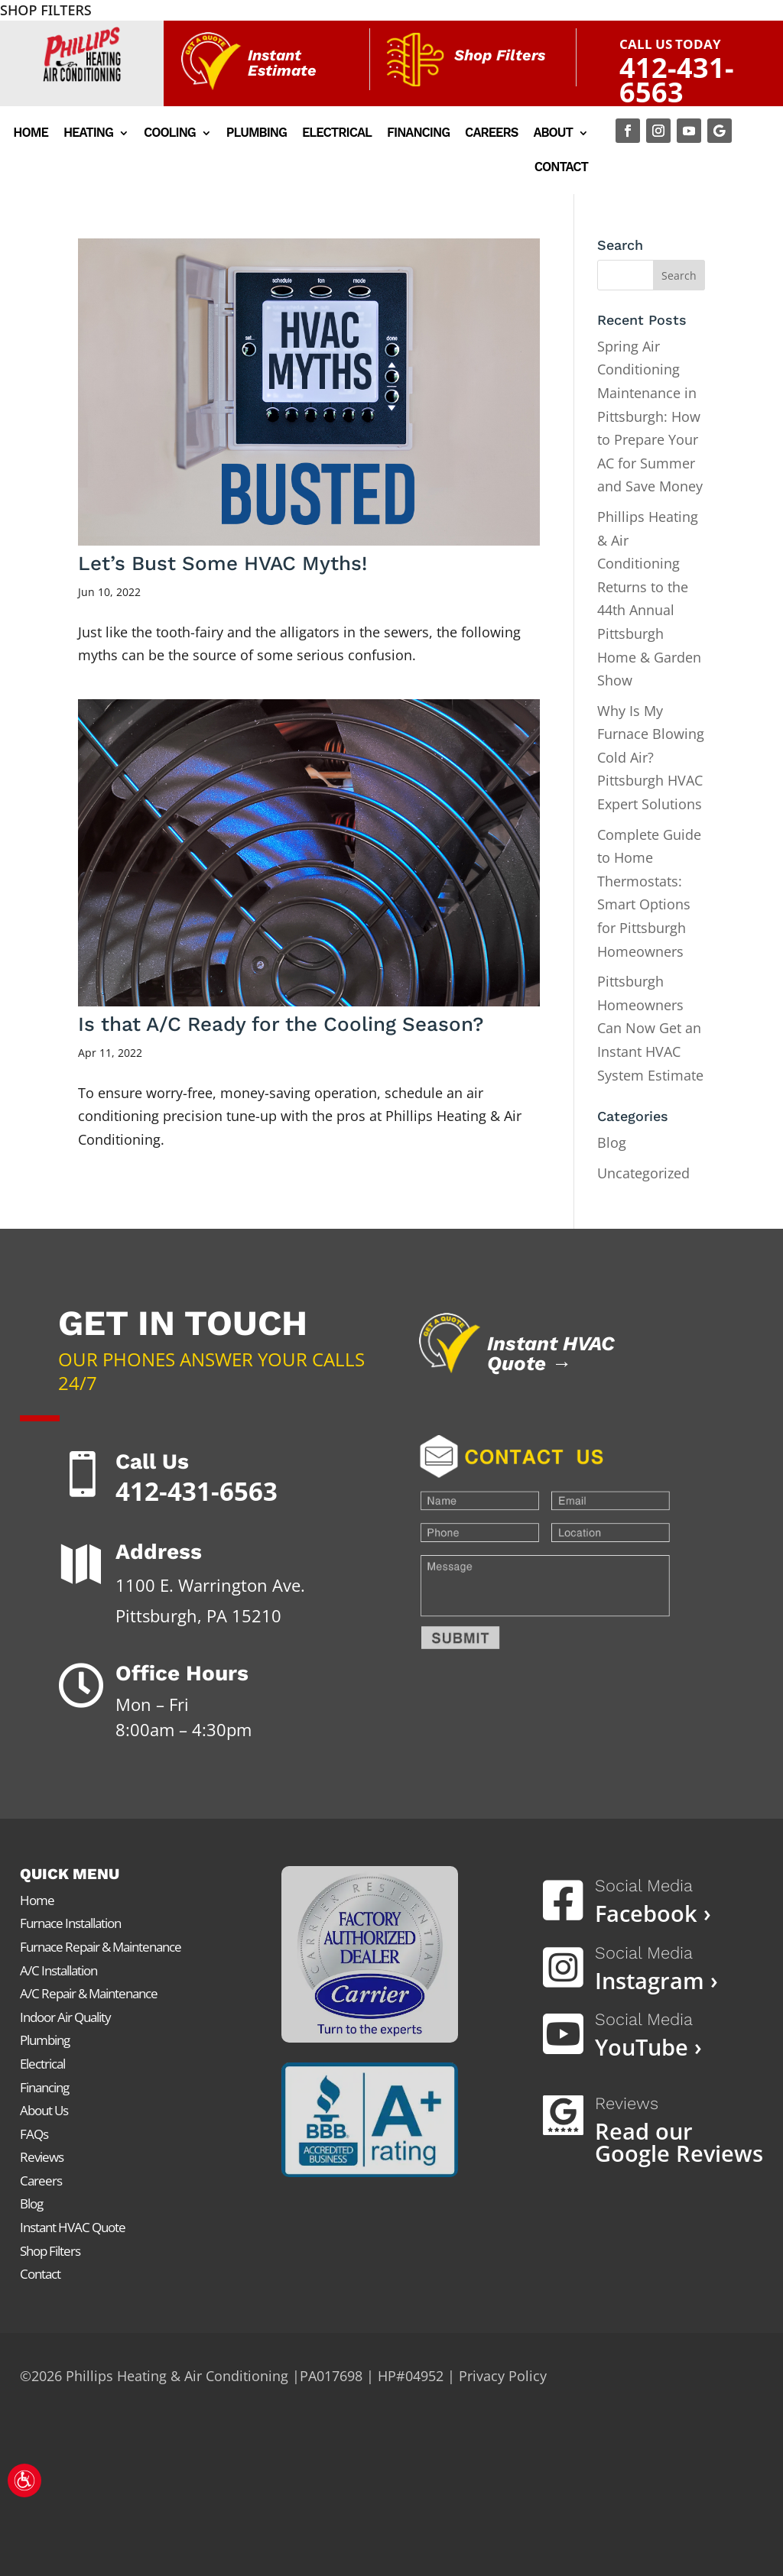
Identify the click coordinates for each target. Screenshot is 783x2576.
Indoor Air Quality (65, 2017)
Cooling (170, 134)
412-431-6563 (676, 80)
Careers (491, 134)
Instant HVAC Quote (72, 2227)
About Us (44, 2110)
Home (30, 134)
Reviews (41, 2157)
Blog (611, 1142)
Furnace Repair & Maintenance (100, 1946)
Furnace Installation (70, 1923)
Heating (88, 134)
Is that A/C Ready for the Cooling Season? (281, 1024)
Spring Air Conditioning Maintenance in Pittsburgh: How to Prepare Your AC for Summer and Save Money (650, 416)
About (553, 134)
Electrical (337, 134)
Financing (418, 134)
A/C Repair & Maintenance (89, 1993)
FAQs (34, 2134)
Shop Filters (50, 2251)
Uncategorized (643, 1173)
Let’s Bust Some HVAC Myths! (222, 563)
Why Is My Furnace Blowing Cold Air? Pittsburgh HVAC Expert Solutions (650, 757)
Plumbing (256, 134)
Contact (561, 168)
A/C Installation (58, 1970)
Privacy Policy (503, 2376)
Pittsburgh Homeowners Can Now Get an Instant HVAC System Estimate (650, 1028)
